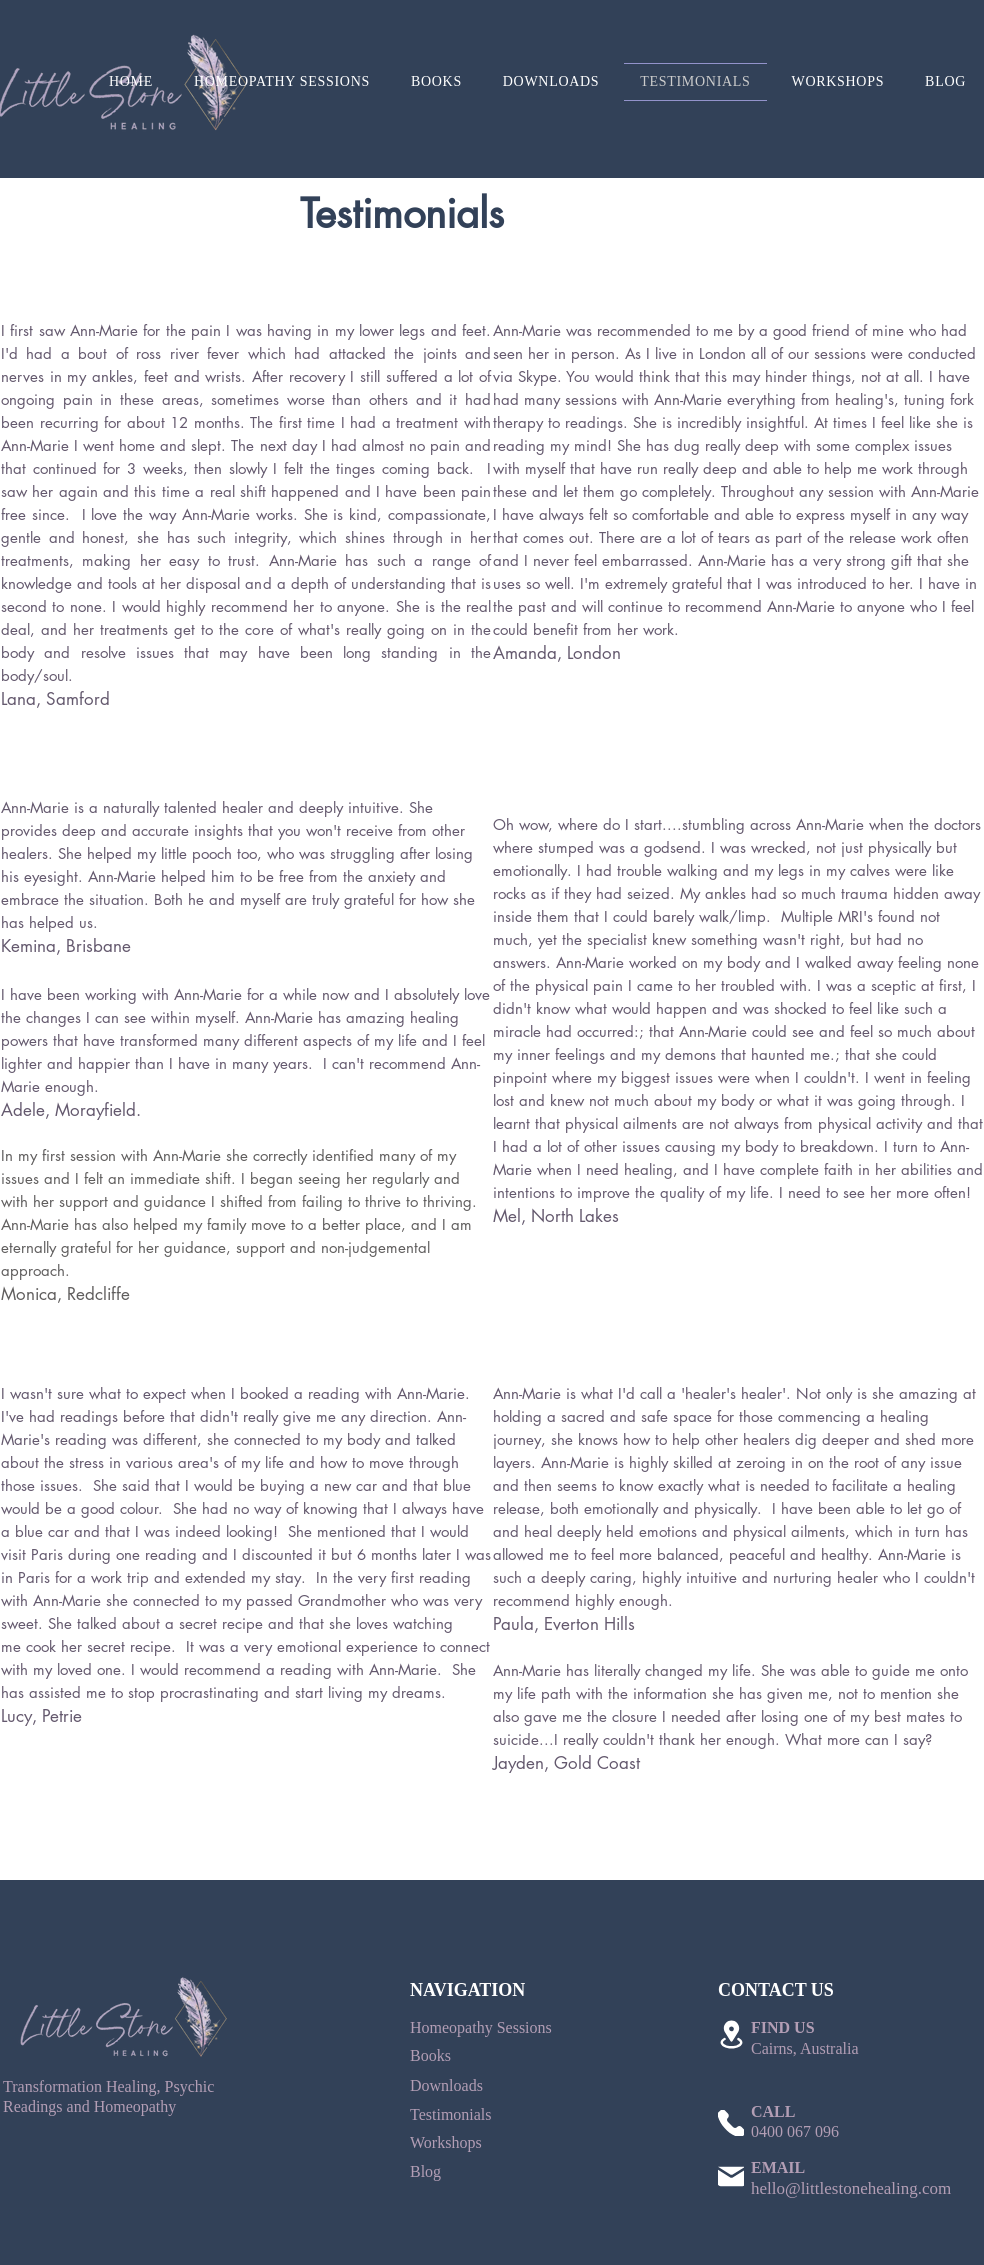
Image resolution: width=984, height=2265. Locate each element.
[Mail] (731, 2176)
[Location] (731, 2034)
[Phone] (731, 2123)
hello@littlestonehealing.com (851, 2188)
